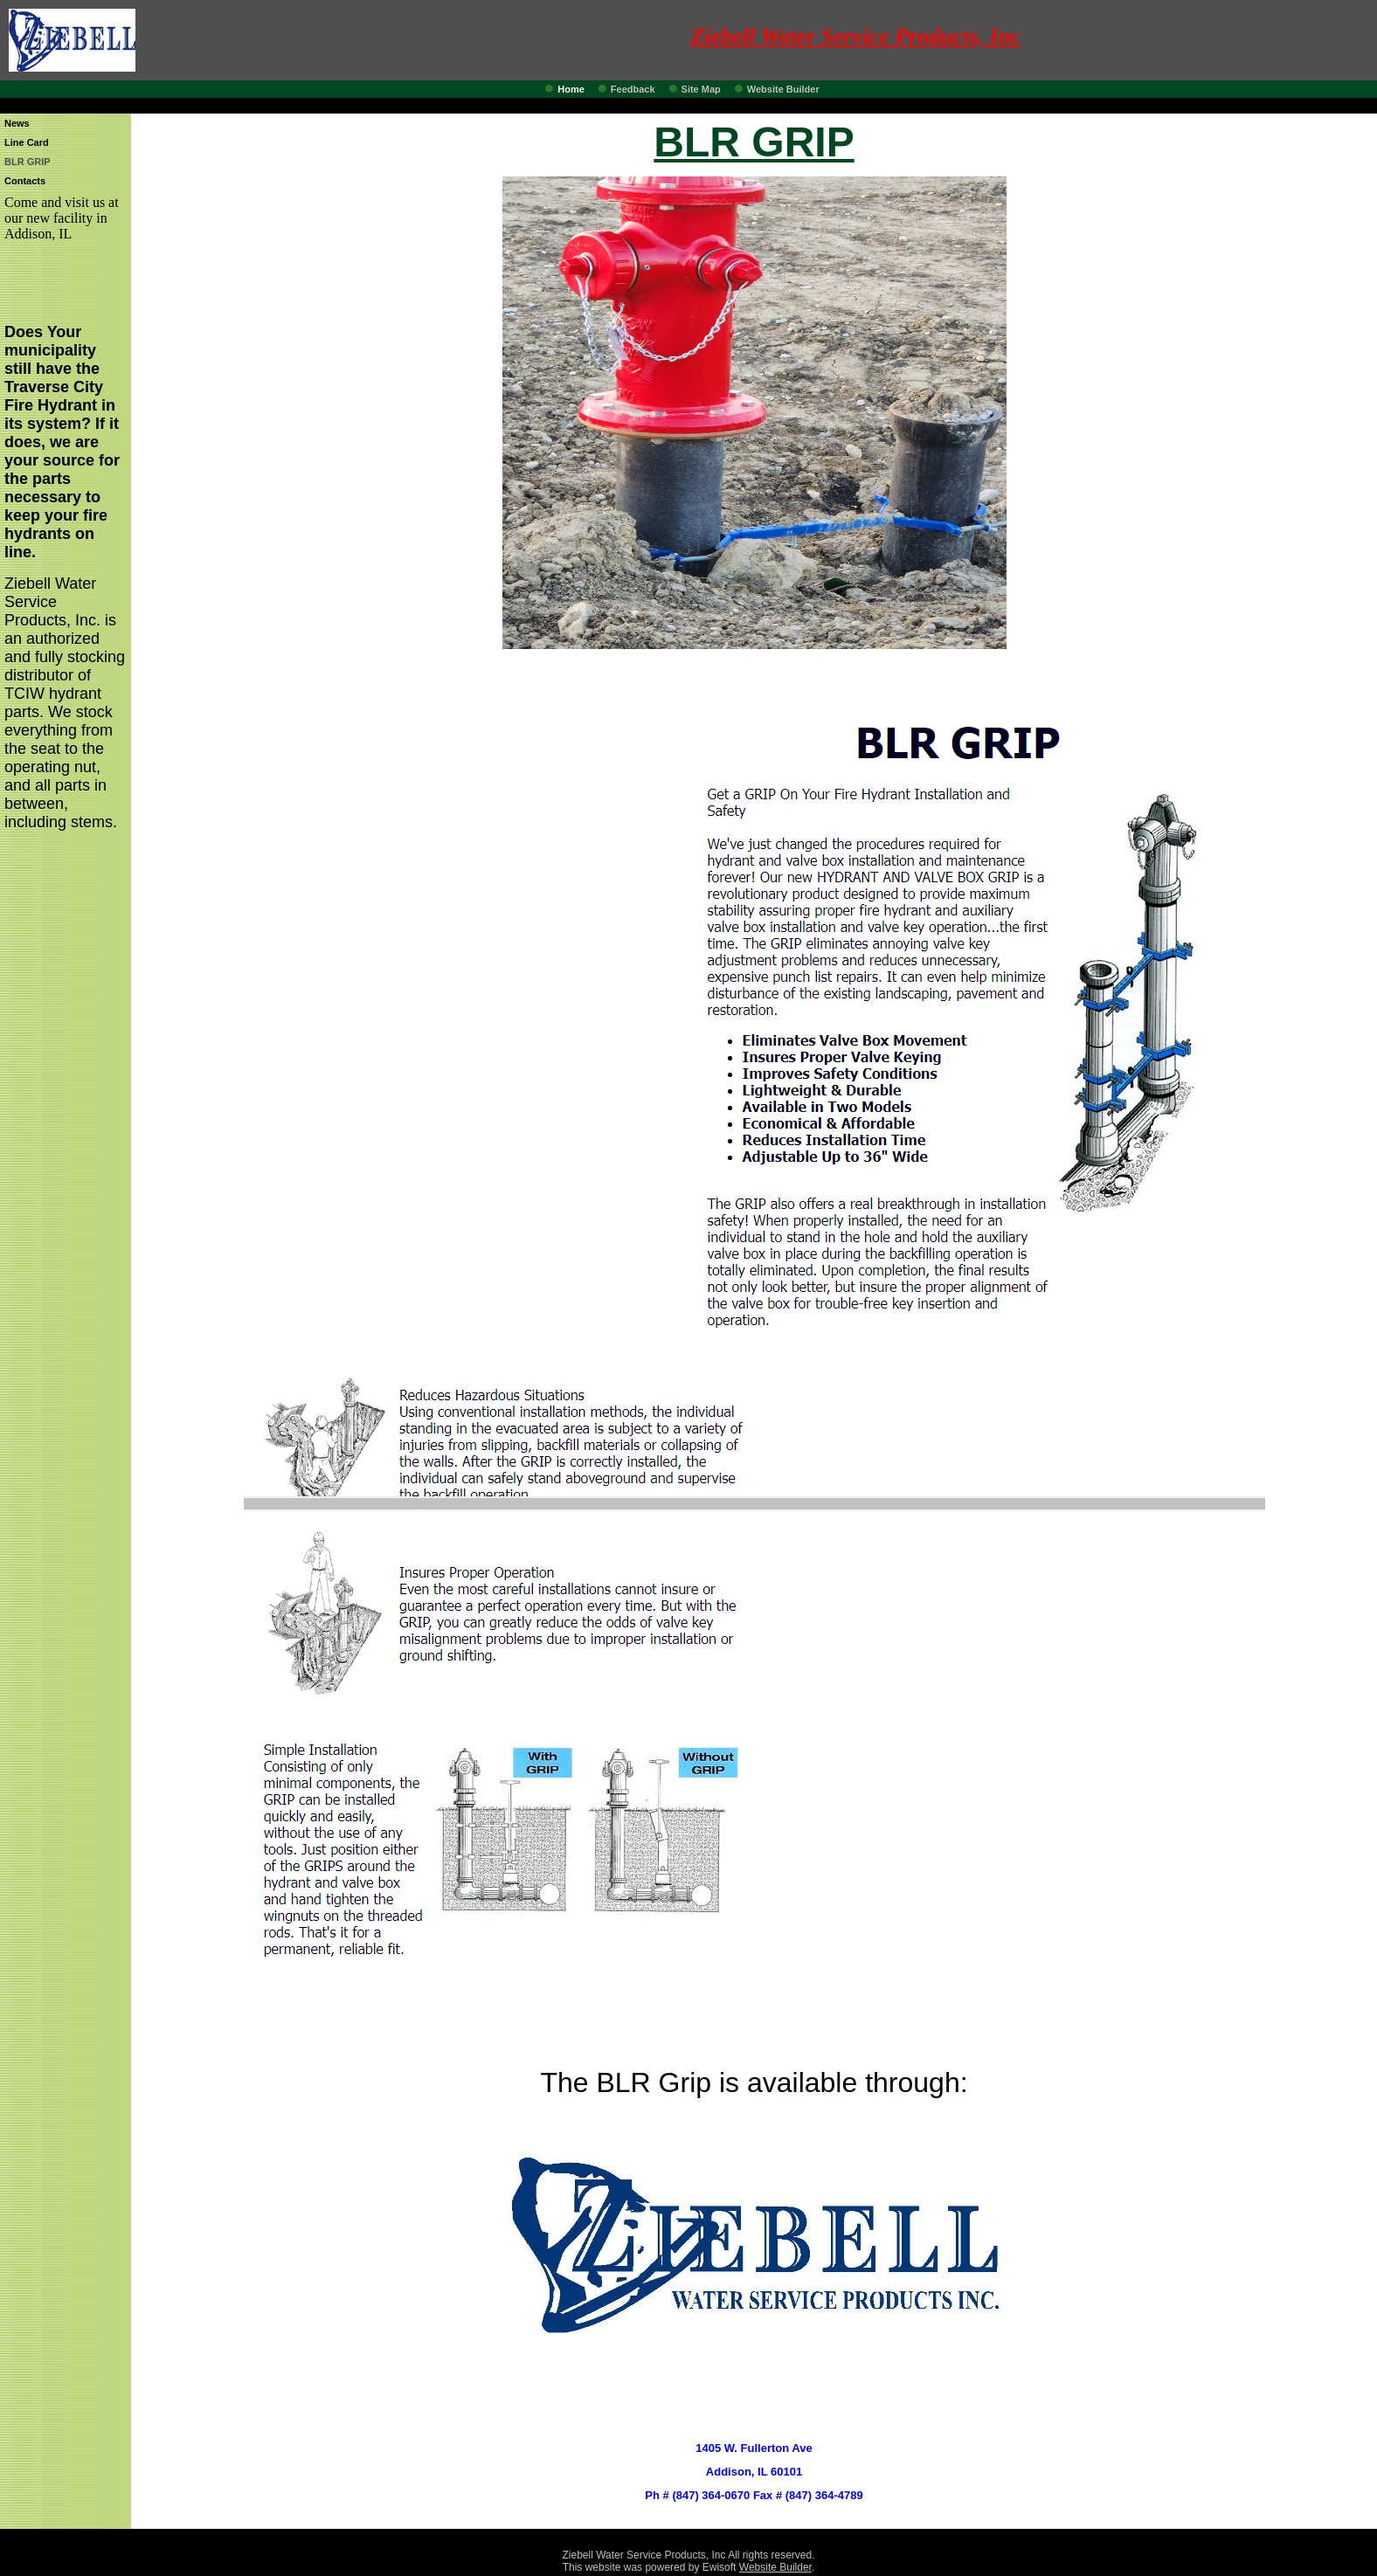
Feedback (633, 89)
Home (571, 89)
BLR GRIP (27, 161)
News (17, 123)
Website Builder (783, 89)
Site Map (701, 89)
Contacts (24, 181)
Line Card (26, 142)
